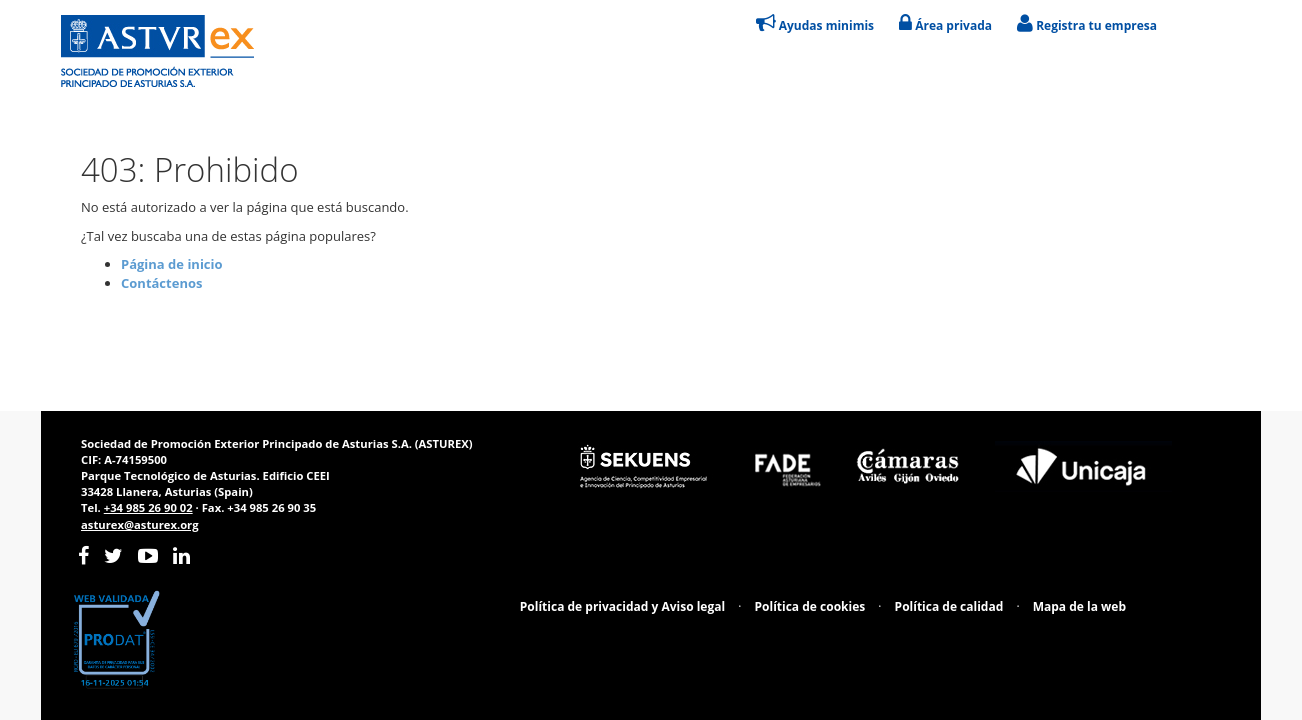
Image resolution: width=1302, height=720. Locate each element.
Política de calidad (949, 606)
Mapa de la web (1079, 606)
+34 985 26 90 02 (148, 507)
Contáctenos (161, 283)
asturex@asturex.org (140, 524)
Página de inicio (172, 264)
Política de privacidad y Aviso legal (622, 606)
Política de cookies (810, 606)
